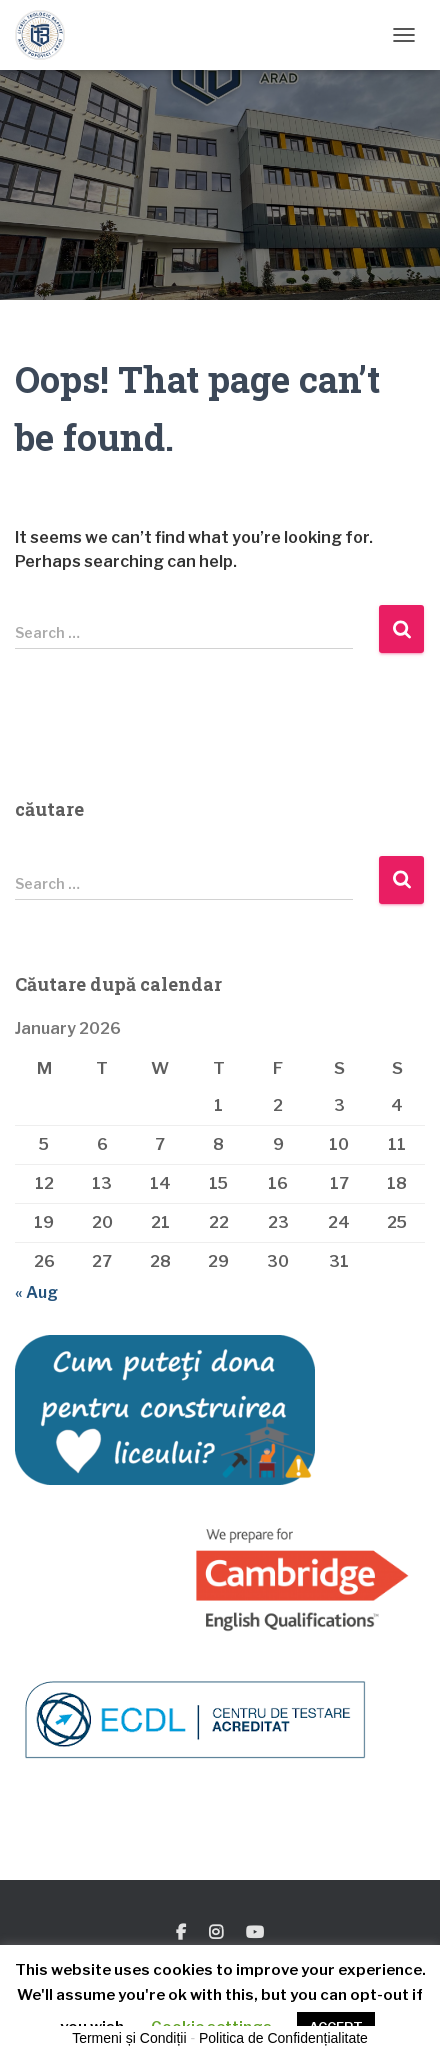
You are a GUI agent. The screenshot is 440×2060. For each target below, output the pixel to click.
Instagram (216, 1933)
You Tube (255, 1933)
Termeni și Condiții (129, 2038)
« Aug (36, 1292)
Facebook (181, 1933)
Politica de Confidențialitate (283, 2038)
